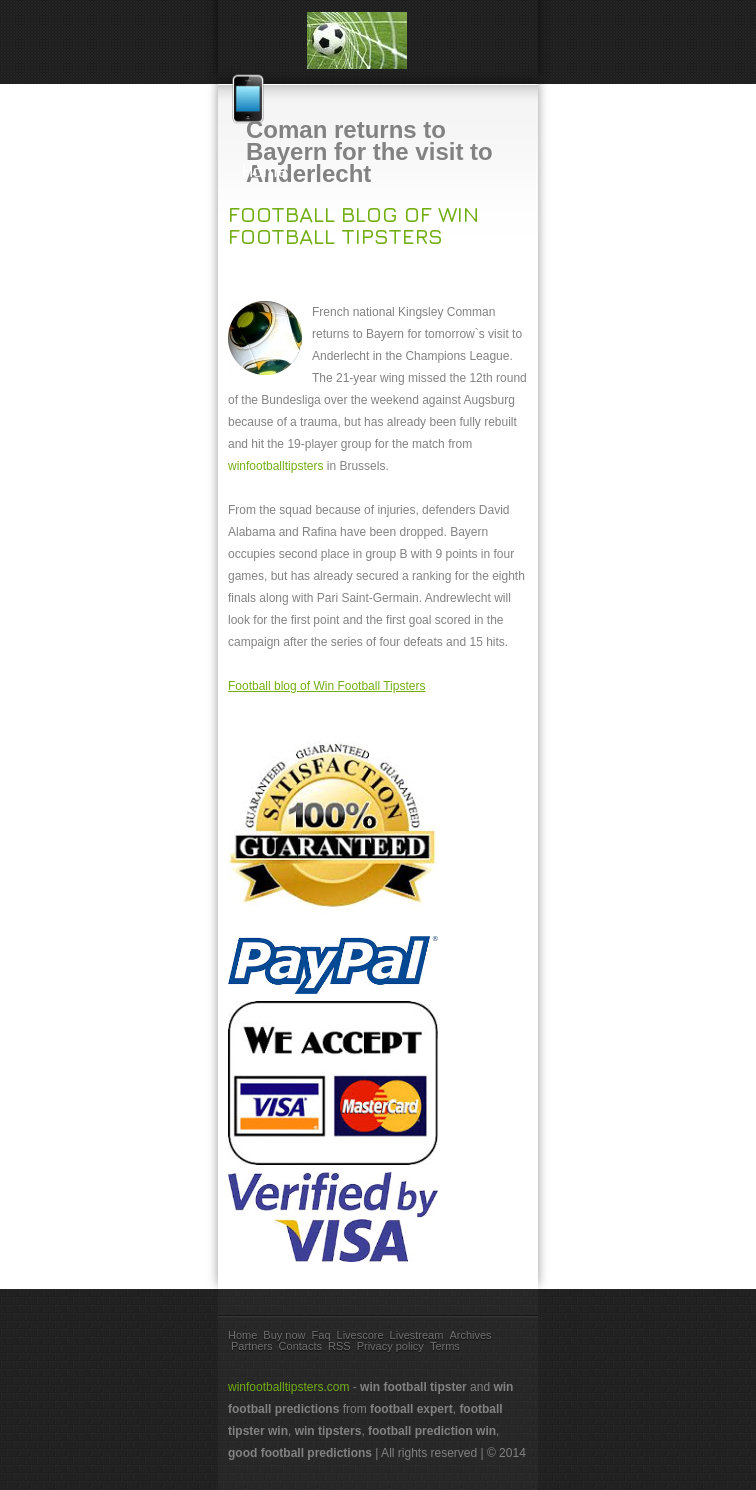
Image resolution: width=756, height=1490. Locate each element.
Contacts (300, 1346)
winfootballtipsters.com (288, 1387)
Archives (470, 1335)
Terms (445, 1346)
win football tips (378, 40)
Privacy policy (390, 1346)
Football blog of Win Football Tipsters (353, 225)
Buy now (284, 1335)
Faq (321, 1335)
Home (378, 171)
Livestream (417, 1335)
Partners (252, 1346)
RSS (339, 1346)
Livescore (360, 1335)
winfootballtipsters (275, 466)
